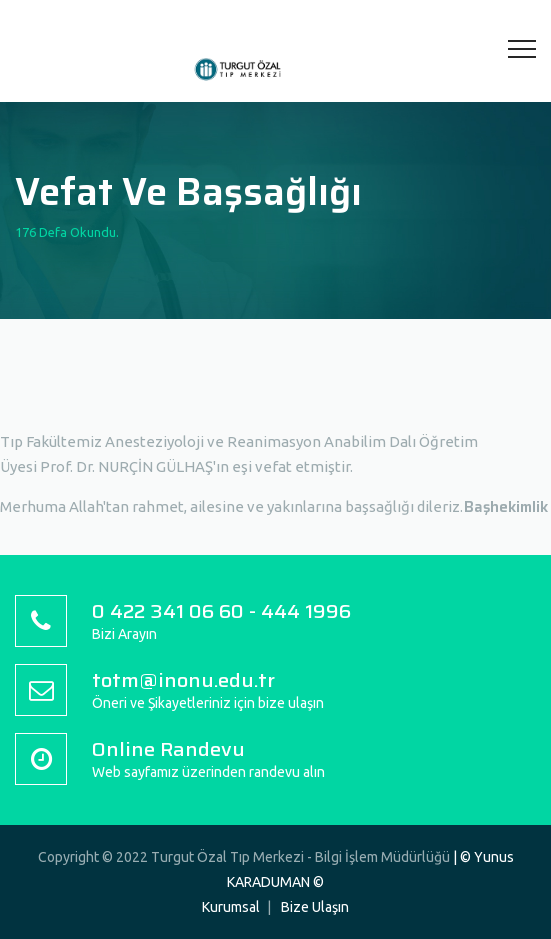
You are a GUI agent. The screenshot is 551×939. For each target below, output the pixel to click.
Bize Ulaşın (315, 907)
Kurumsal (231, 907)
